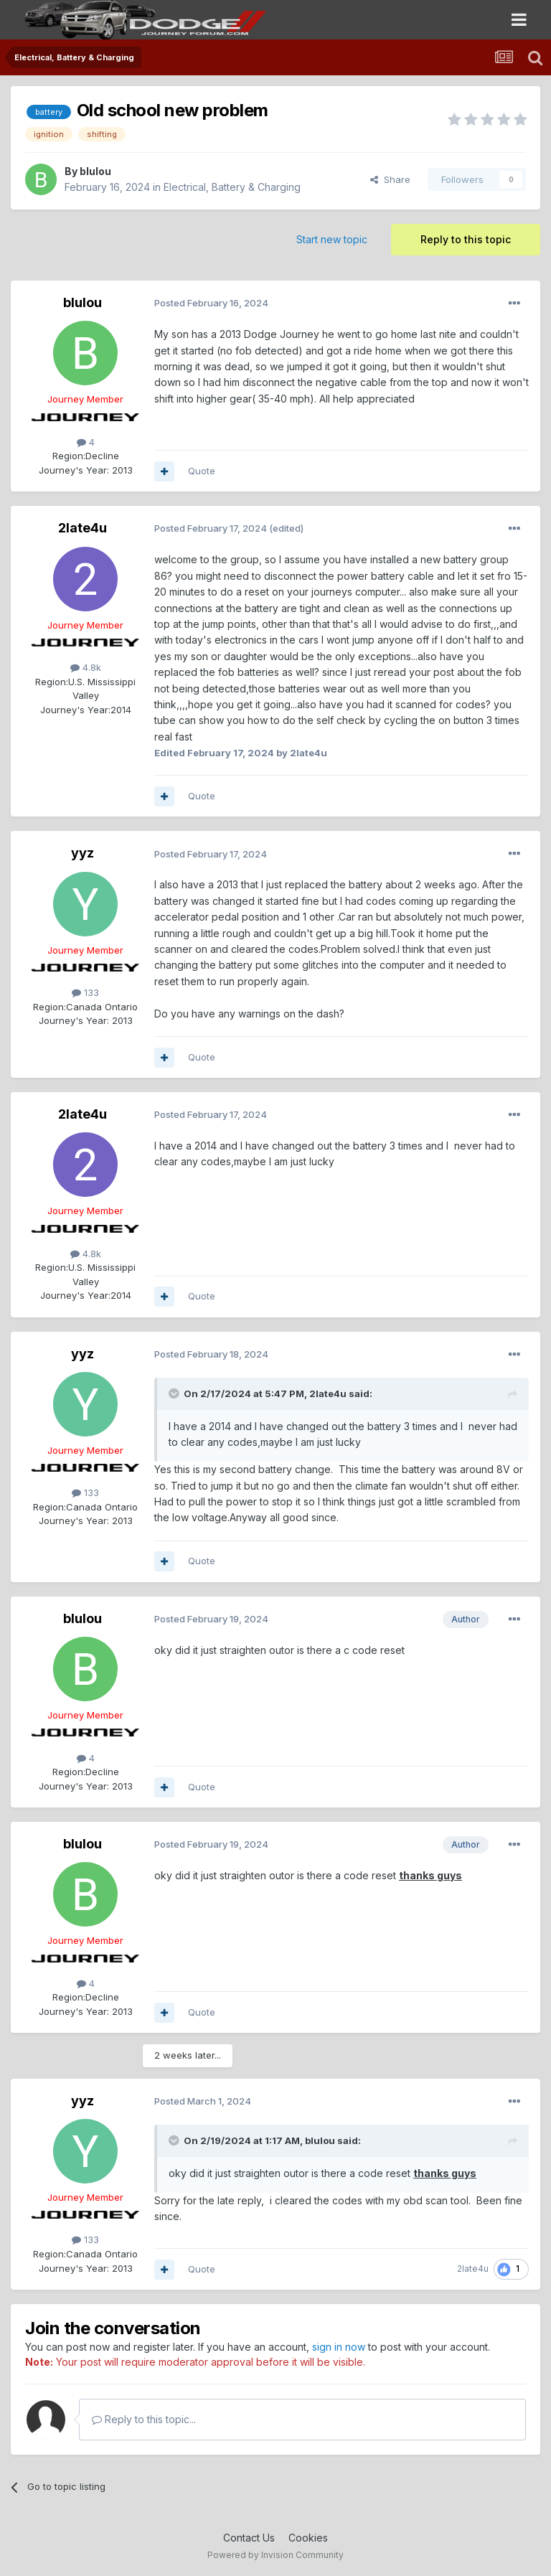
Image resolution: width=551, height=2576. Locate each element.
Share (390, 179)
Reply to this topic (465, 239)
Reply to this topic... (144, 2419)
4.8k (85, 667)
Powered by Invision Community (275, 2554)
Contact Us (249, 2538)
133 (85, 992)
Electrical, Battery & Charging (232, 187)
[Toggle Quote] (175, 1393)
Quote (201, 470)
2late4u (82, 527)
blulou (95, 171)
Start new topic (331, 239)
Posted (211, 303)
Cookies (308, 2538)
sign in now (338, 2347)
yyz (82, 852)
